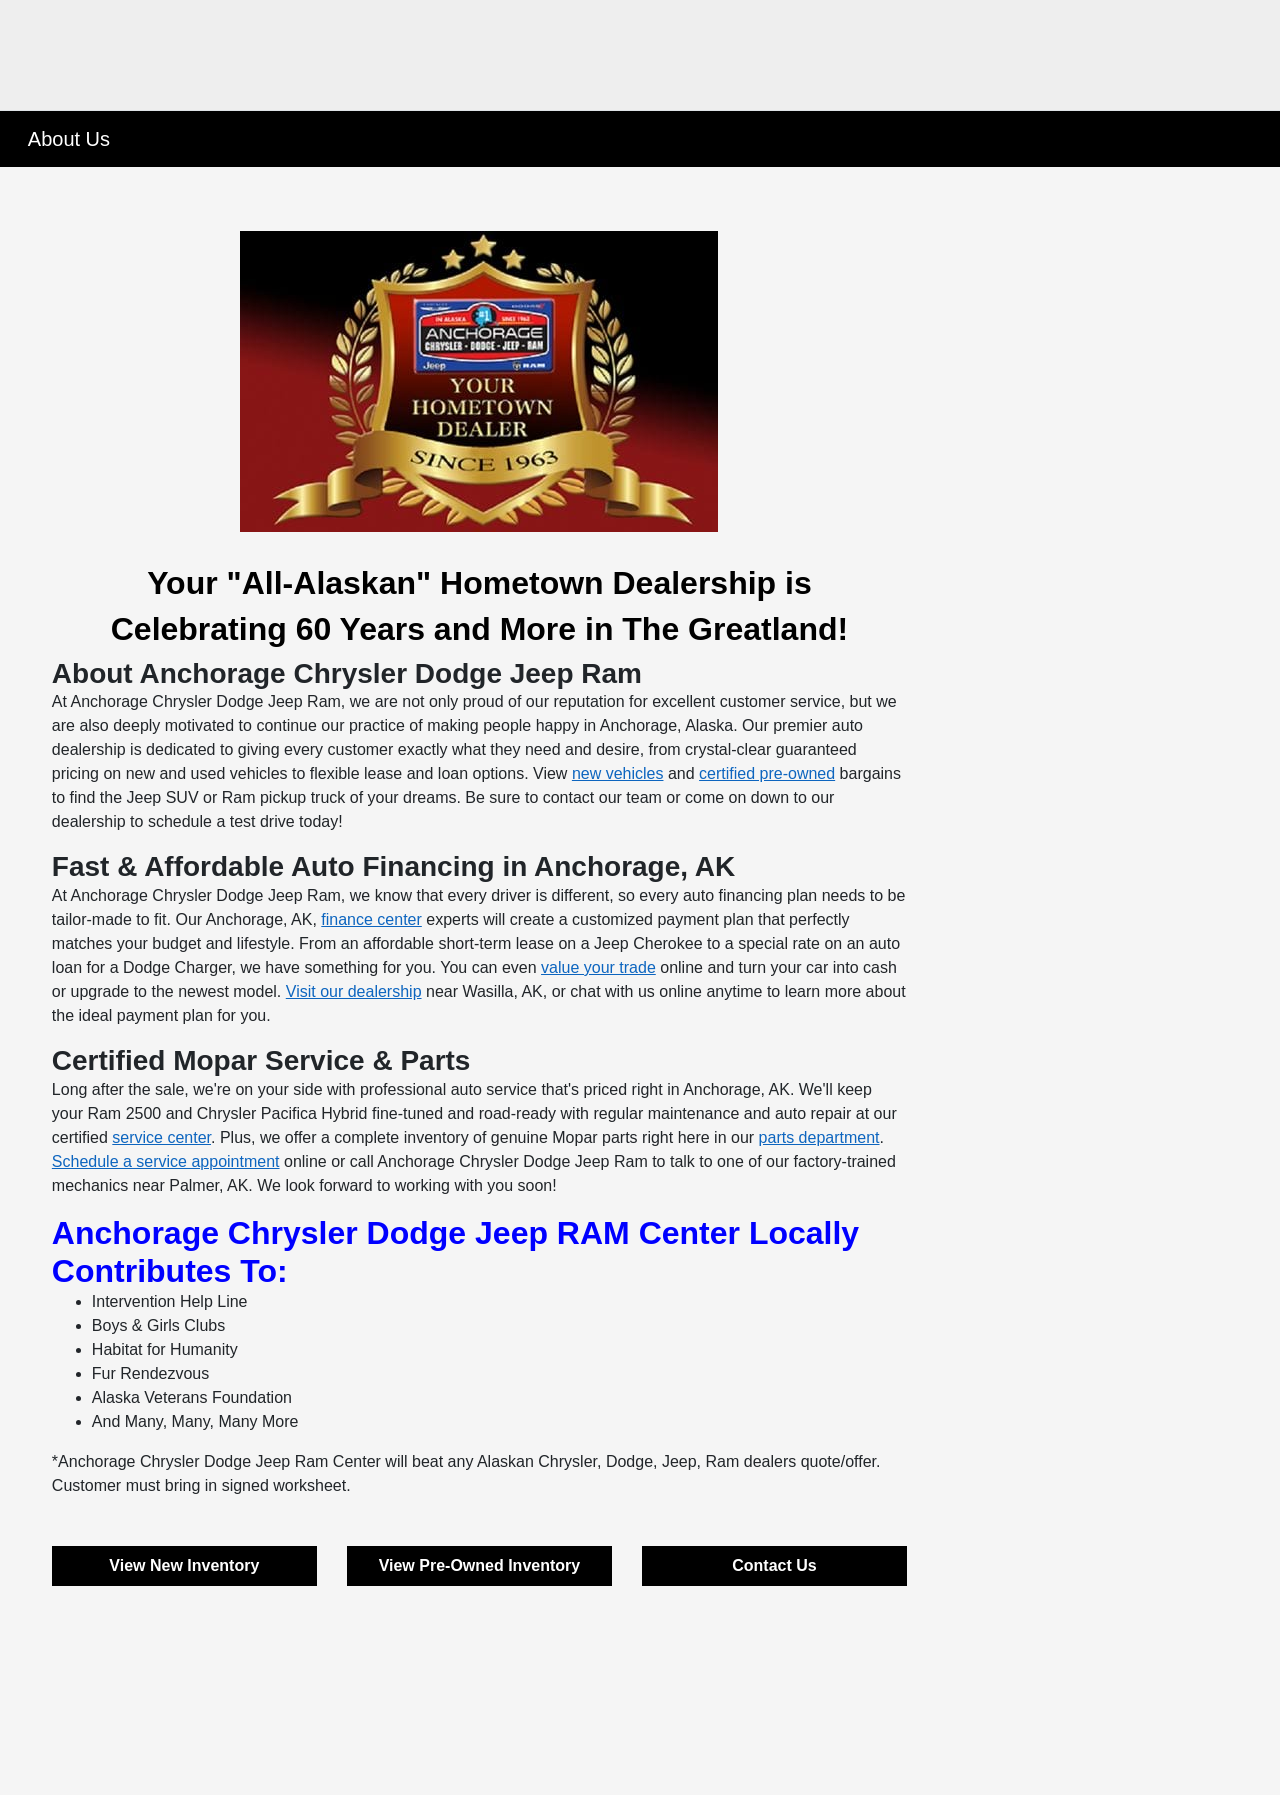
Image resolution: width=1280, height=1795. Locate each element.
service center (161, 1137)
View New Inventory (184, 1565)
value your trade (598, 967)
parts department (819, 1137)
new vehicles (618, 773)
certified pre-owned (767, 773)
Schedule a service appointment (166, 1161)
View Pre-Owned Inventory (480, 1565)
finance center (371, 919)
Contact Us (774, 1565)
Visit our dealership (354, 991)
